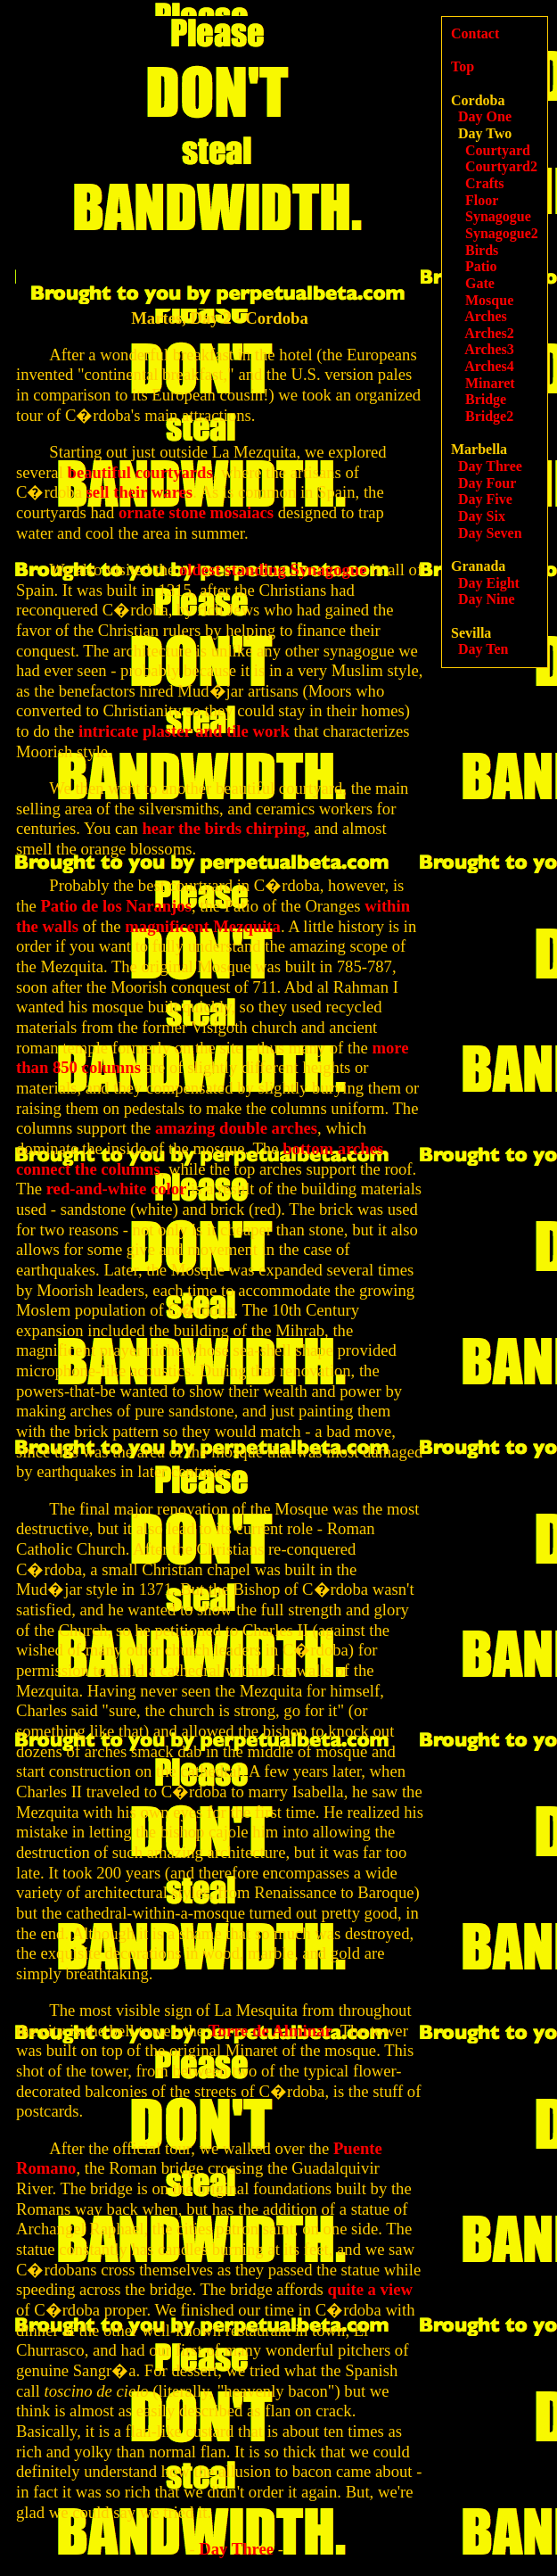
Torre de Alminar (270, 2030)
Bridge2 (489, 416)
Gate (480, 283)
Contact (475, 33)
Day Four (487, 483)
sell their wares (139, 492)
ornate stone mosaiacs (196, 512)
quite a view (370, 2289)
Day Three (236, 2548)
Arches (485, 316)
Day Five (485, 499)
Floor (481, 200)
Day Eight (489, 582)
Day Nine (486, 599)
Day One (485, 116)
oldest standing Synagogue (272, 569)
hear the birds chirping (224, 828)
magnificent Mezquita (203, 926)
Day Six (481, 516)
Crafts (484, 183)
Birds (481, 250)
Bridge (485, 399)
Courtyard (497, 150)
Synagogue (498, 216)
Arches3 (489, 349)
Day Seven (490, 533)
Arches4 (489, 366)
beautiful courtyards (140, 472)
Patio (481, 266)
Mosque (489, 300)
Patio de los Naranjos (115, 905)
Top (462, 66)
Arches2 (489, 333)
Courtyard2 (501, 166)
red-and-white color (116, 1188)
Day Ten (483, 648)
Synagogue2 (501, 233)
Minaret (490, 383)
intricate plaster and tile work (184, 731)
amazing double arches (236, 1128)
